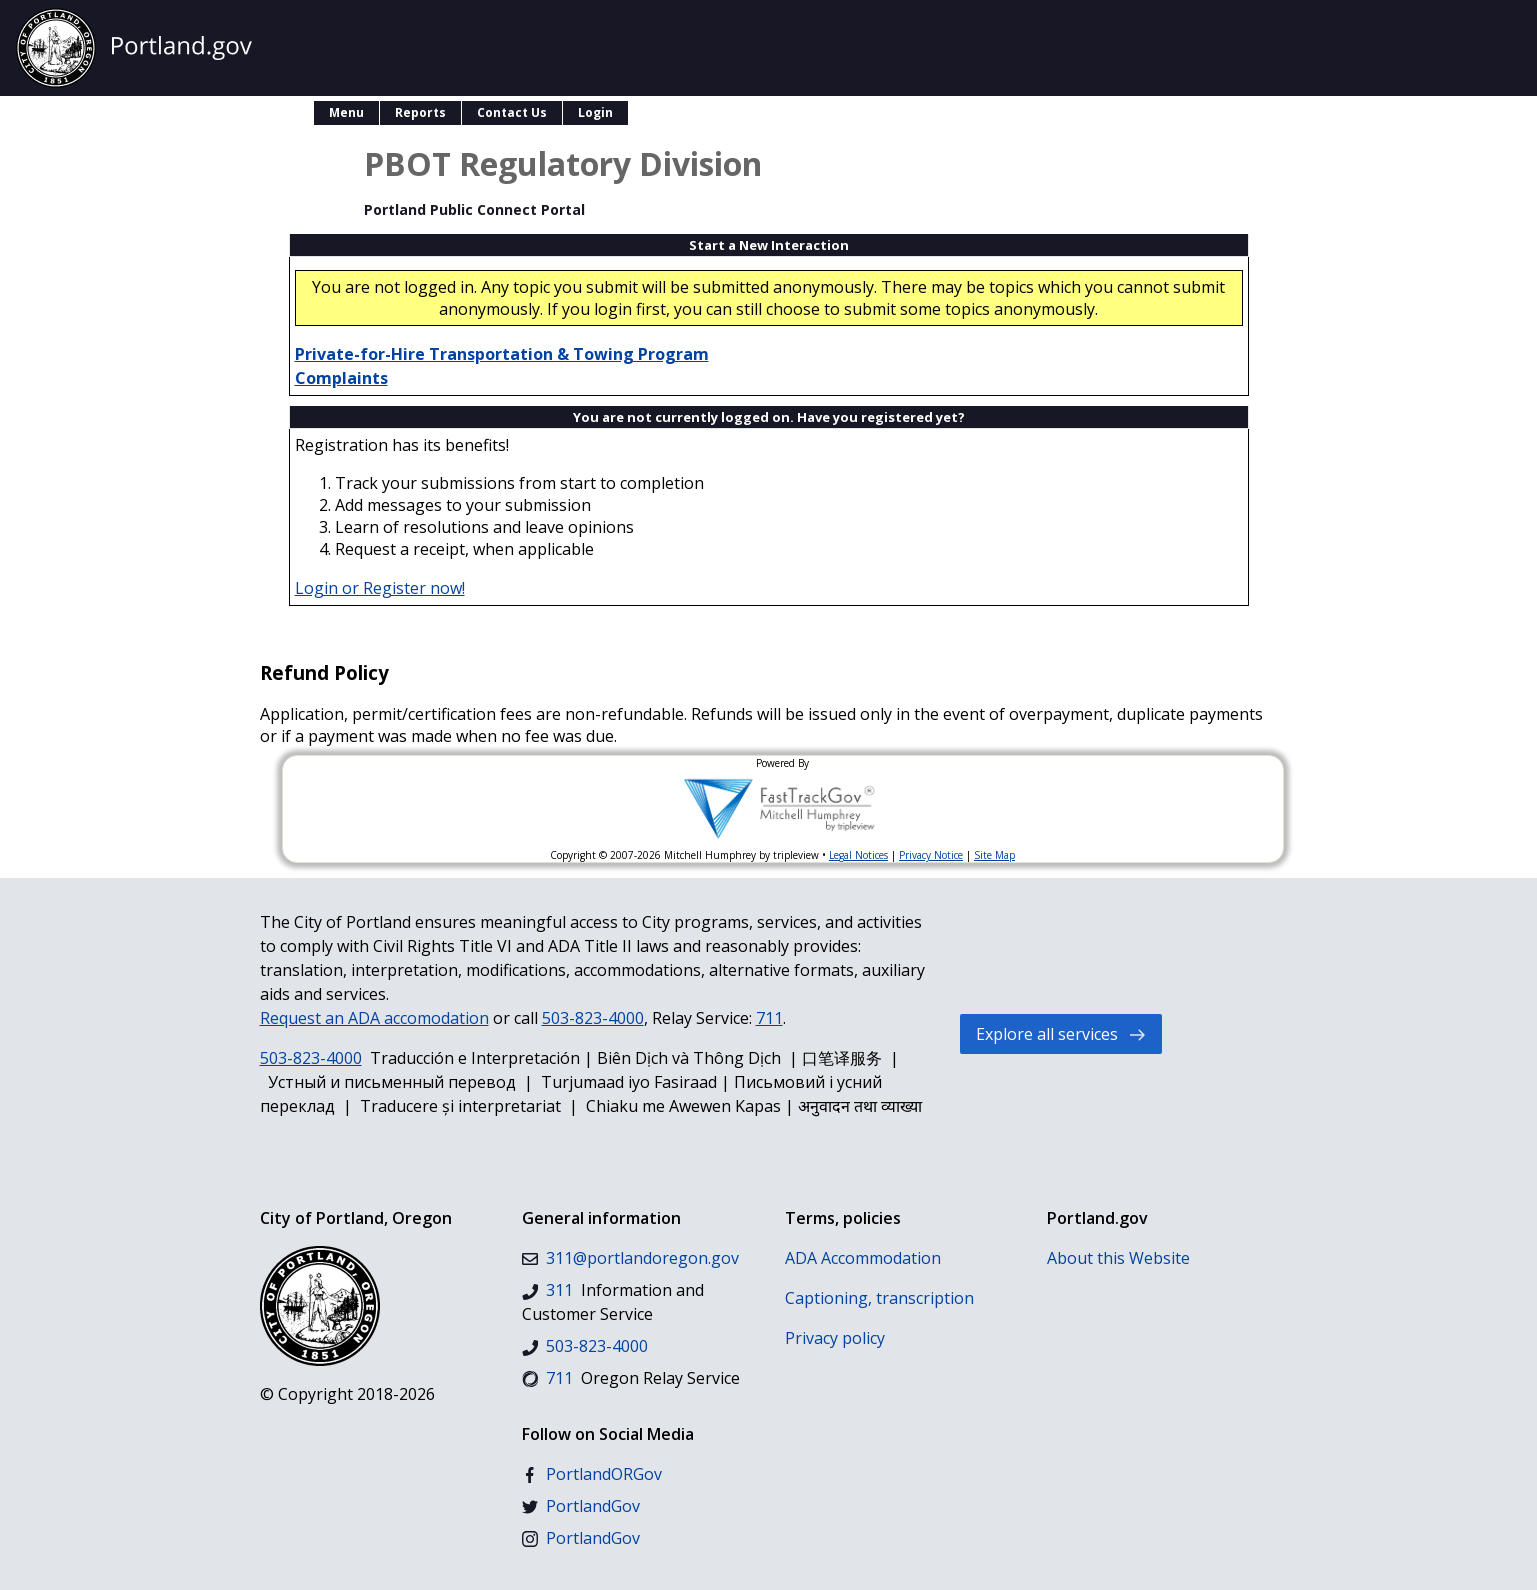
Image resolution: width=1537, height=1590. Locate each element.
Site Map (994, 855)
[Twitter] (581, 1506)
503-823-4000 (593, 1018)
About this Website (1118, 1258)
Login (595, 112)
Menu (346, 112)
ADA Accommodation (863, 1258)
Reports (420, 112)
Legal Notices (858, 855)
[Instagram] (581, 1538)
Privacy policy (835, 1338)
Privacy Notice (931, 855)
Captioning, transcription (879, 1298)
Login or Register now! (380, 588)
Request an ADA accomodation (374, 1018)
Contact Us (512, 112)
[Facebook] (592, 1474)
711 (769, 1018)
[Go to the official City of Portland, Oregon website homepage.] (134, 48)
